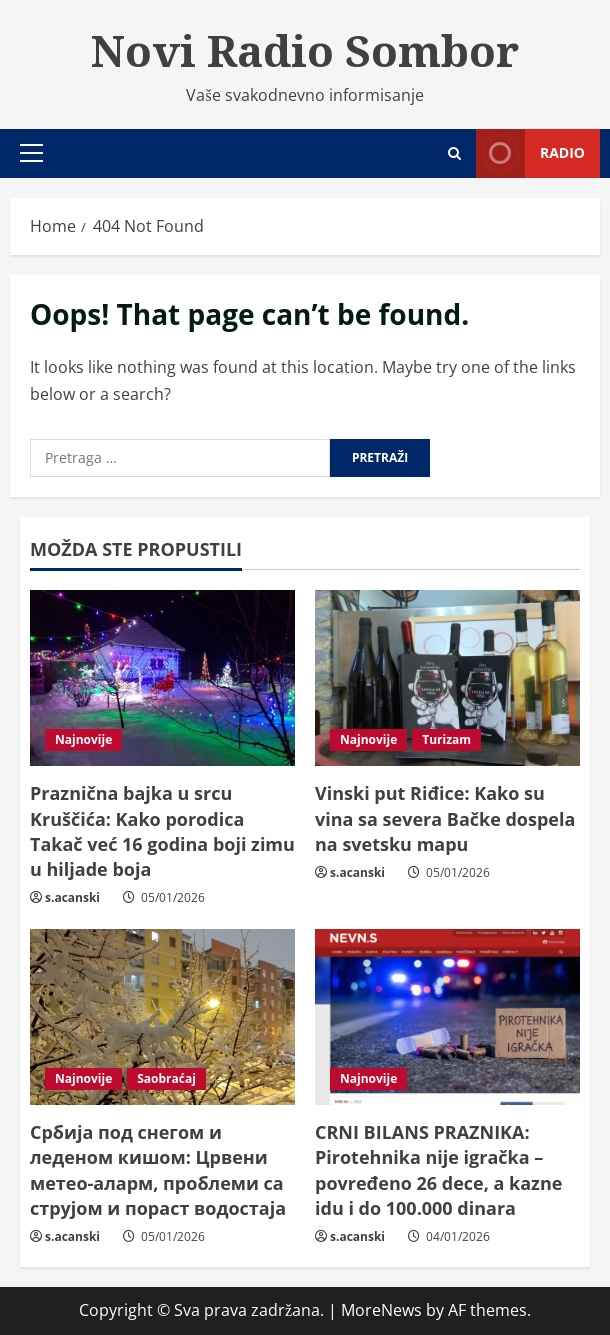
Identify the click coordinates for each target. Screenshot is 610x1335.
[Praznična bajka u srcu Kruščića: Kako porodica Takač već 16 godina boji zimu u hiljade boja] (162, 678)
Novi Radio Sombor (305, 50)
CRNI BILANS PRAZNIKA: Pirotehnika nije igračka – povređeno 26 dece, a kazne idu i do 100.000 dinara (438, 1170)
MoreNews (381, 1310)
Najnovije (83, 739)
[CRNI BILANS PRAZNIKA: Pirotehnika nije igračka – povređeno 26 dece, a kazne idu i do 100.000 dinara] (447, 1017)
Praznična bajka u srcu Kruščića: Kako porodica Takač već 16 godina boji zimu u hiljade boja (162, 831)
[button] (31, 153)
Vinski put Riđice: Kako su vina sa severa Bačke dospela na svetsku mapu (445, 818)
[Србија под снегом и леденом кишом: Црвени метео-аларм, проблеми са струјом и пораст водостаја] (162, 1017)
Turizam (446, 739)
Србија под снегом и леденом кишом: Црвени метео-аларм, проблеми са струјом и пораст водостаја (158, 1170)
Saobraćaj (166, 1078)
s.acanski (72, 897)
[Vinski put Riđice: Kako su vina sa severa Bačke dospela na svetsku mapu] (447, 678)
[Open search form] (454, 153)
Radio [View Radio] (530, 153)
